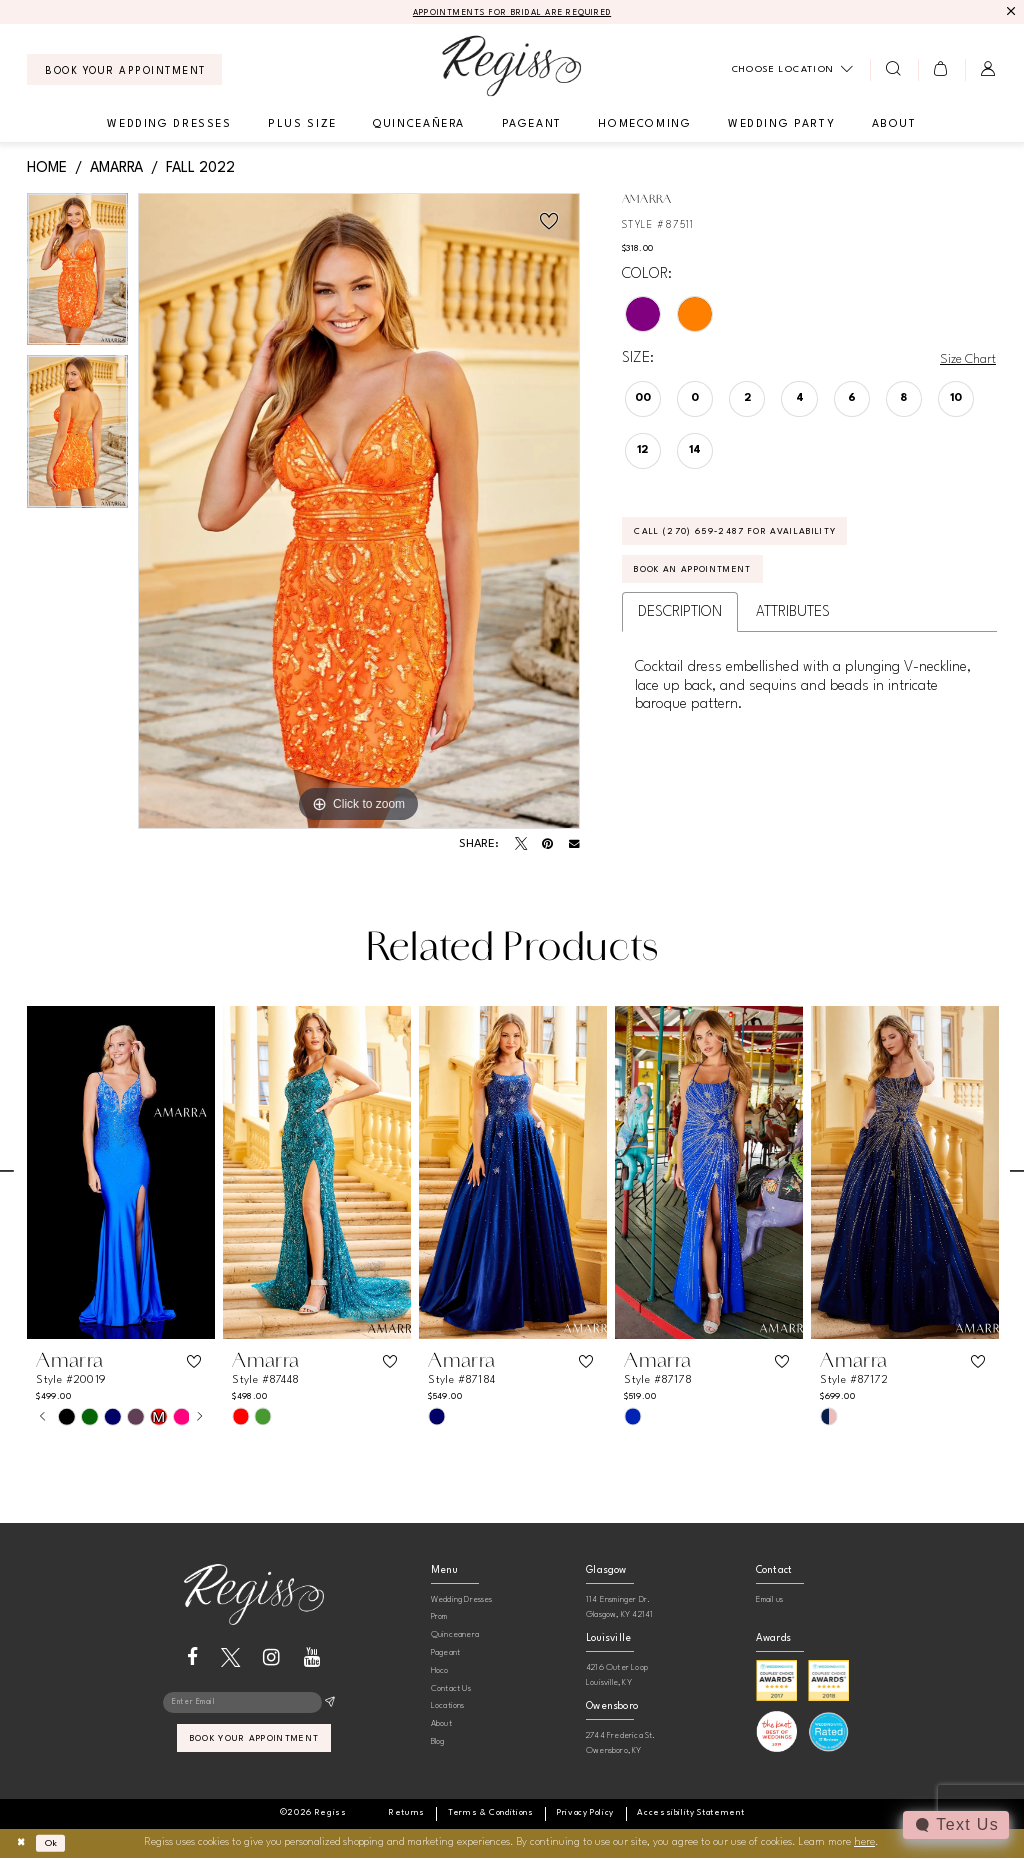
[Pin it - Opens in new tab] (547, 846)
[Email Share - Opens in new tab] (574, 846)
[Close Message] (1010, 12)
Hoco (440, 1671)
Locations (448, 1707)
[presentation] (121, 1173)
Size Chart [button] (964, 361)
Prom (439, 1618)
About (441, 1725)
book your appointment (254, 1746)
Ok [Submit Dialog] (58, 1843)
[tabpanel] (77, 276)
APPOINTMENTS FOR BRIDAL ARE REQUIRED (512, 13)
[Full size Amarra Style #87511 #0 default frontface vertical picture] (359, 513)
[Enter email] (253, 1706)
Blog (438, 1742)
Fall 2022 (200, 169)
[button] (941, 71)
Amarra (116, 169)
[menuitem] (124, 71)
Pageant (445, 1653)
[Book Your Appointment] (124, 71)
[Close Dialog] (23, 1844)
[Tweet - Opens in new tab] (521, 846)
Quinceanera (455, 1636)
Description (680, 624)
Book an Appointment (709, 580)
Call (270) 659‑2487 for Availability (756, 537)
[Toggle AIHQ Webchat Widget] (955, 1825)
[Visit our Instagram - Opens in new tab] (271, 1658)
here (864, 1844)
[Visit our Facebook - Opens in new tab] (192, 1658)
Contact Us (451, 1689)
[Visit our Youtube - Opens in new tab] (312, 1658)
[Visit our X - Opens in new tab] (230, 1658)
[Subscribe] (329, 1706)
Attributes (793, 624)
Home (47, 169)
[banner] (511, 67)
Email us (770, 1600)
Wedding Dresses (462, 1600)
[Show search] (893, 71)
